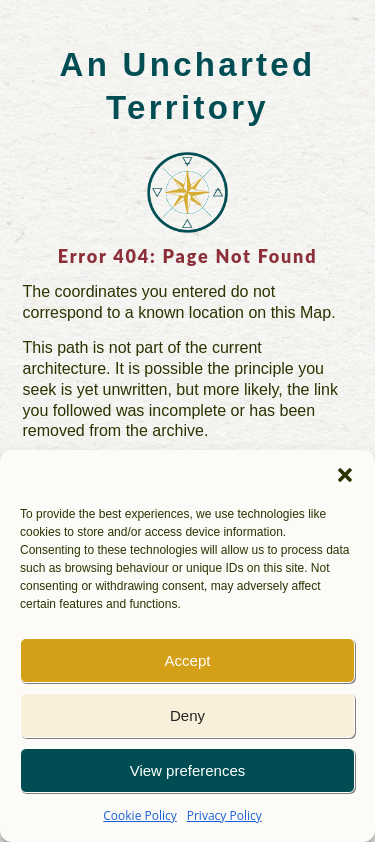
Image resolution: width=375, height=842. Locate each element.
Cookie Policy (139, 815)
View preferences (188, 770)
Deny (187, 715)
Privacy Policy (224, 815)
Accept (188, 660)
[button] (345, 475)
